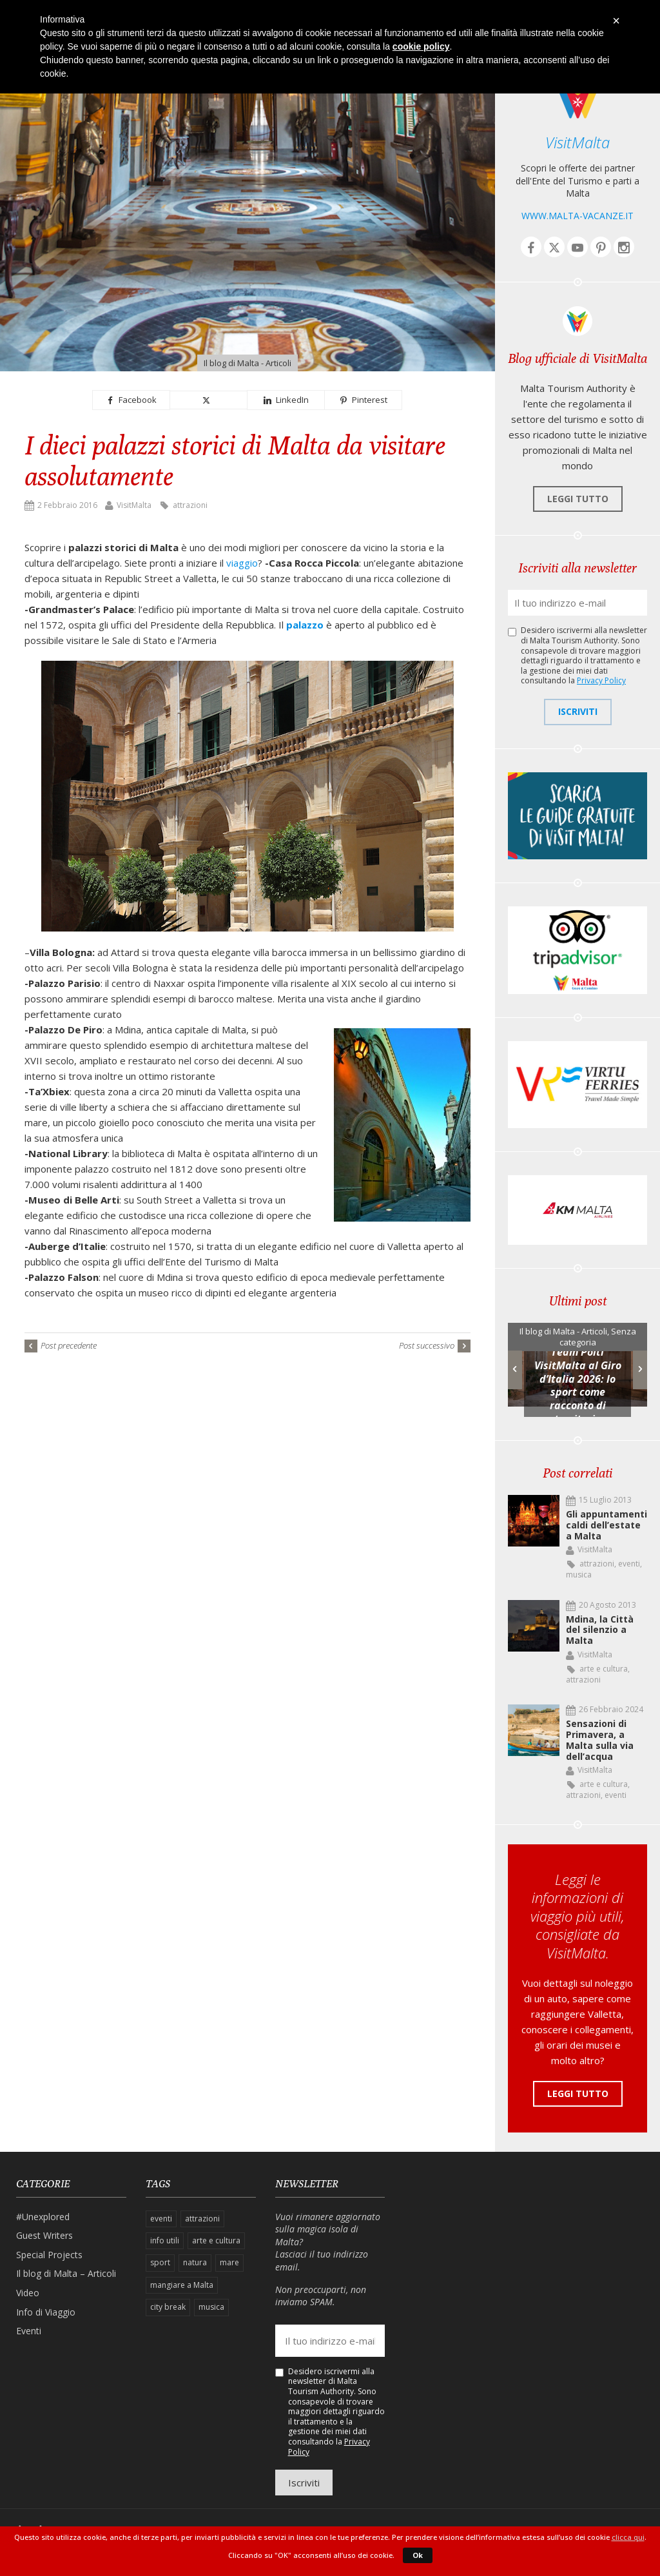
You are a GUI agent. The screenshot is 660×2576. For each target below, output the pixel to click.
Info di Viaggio (45, 2312)
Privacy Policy (601, 680)
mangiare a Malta (181, 2284)
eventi (629, 1563)
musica (579, 1574)
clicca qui (628, 2537)
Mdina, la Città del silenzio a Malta (600, 1630)
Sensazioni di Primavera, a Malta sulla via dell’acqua (600, 1740)
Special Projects (49, 2255)
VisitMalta (134, 505)
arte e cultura (603, 1668)
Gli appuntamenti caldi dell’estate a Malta (606, 1525)
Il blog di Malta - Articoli (247, 363)
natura (195, 2262)
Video (27, 2293)
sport (160, 2262)
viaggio (242, 562)
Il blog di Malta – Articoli (66, 2273)
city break (168, 2306)
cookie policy (421, 46)
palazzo (305, 624)
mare (229, 2262)
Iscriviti (577, 711)
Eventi (28, 2331)
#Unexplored (43, 2216)
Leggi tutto (577, 499)
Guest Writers (44, 2235)
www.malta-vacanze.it (577, 216)
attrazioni (190, 505)
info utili (164, 2240)
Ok (417, 2555)
